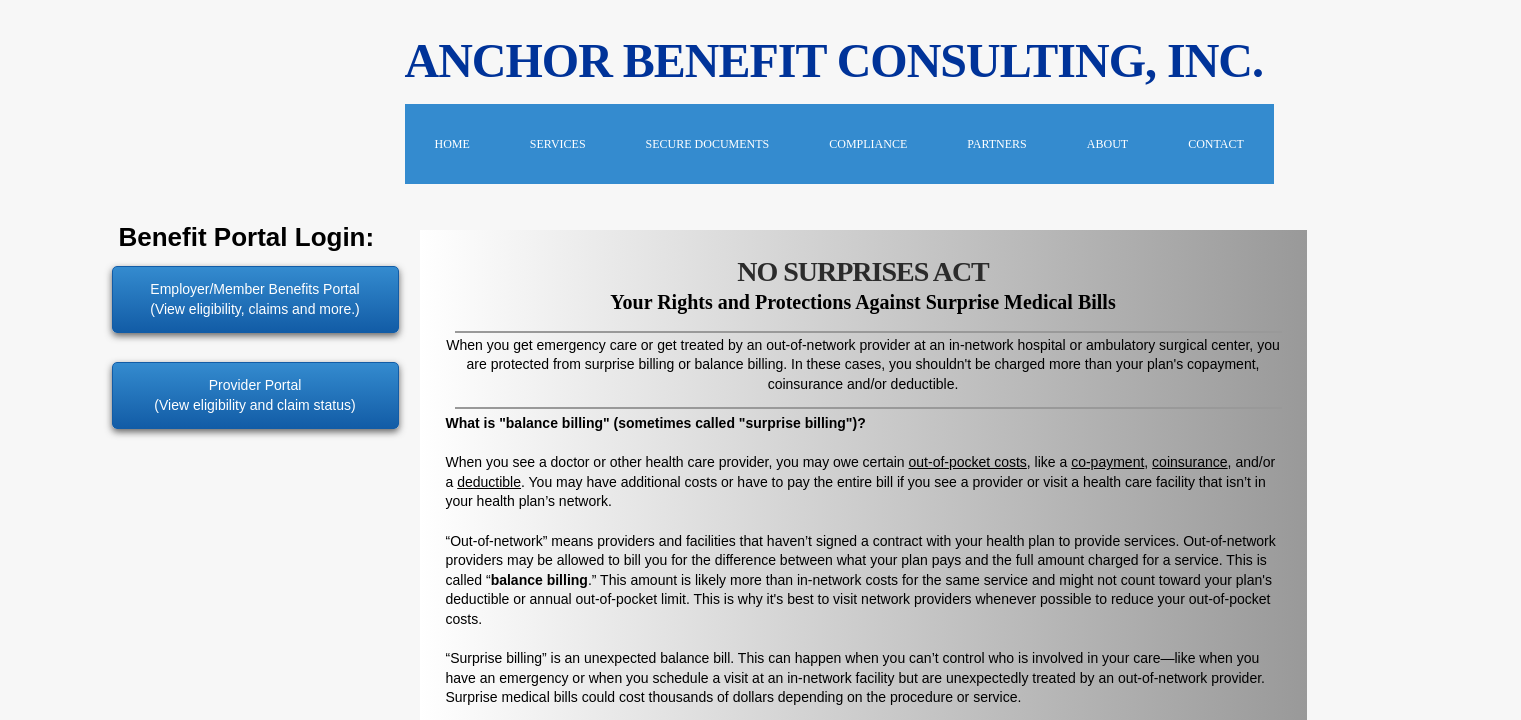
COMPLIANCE (868, 144)
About (1107, 144)
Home (452, 144)
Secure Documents (708, 144)
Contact (1216, 144)
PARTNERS (997, 144)
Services (558, 144)
